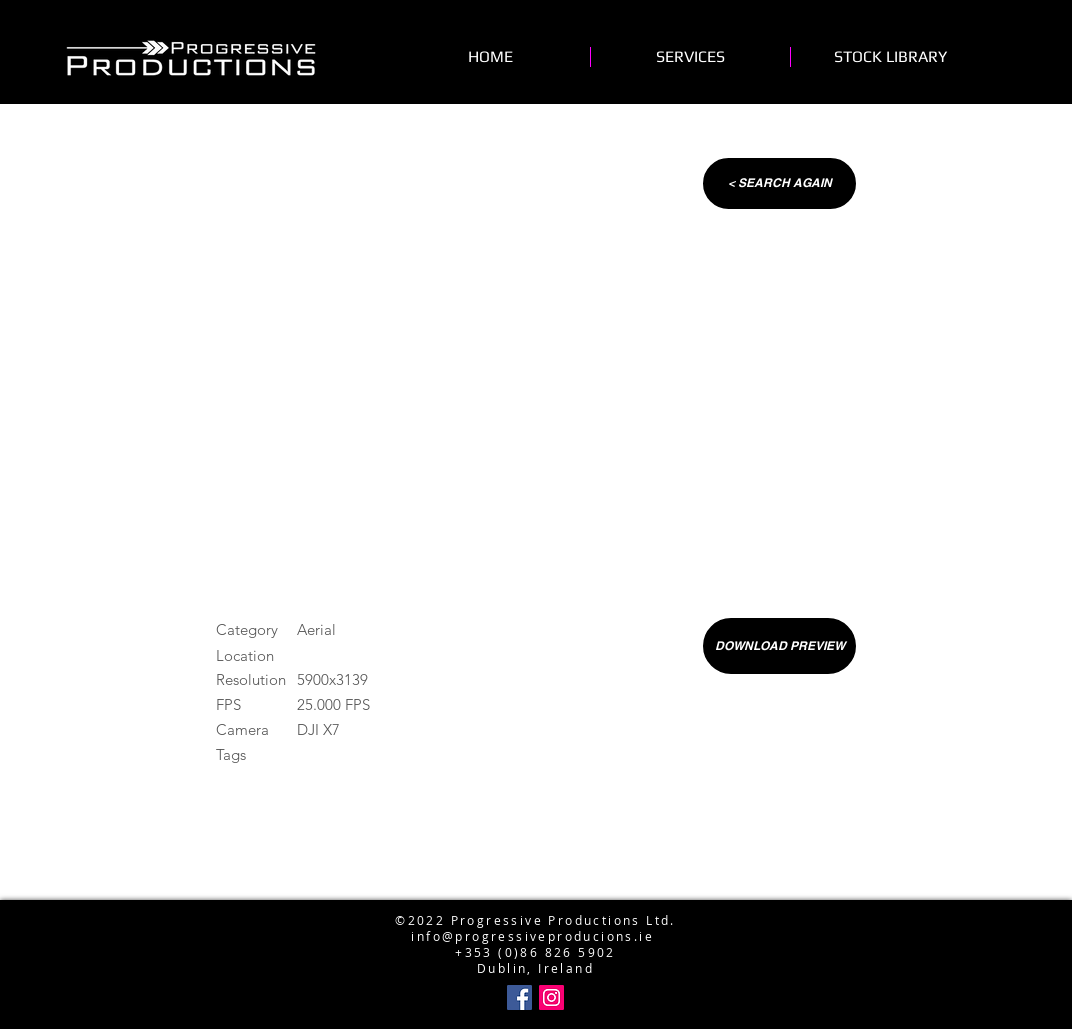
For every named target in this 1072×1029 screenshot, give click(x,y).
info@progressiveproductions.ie (531, 888)
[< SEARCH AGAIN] (779, 183)
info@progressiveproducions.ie (532, 936)
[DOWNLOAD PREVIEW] (779, 646)
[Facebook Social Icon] (519, 997)
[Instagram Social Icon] (551, 997)
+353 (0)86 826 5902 (535, 952)
